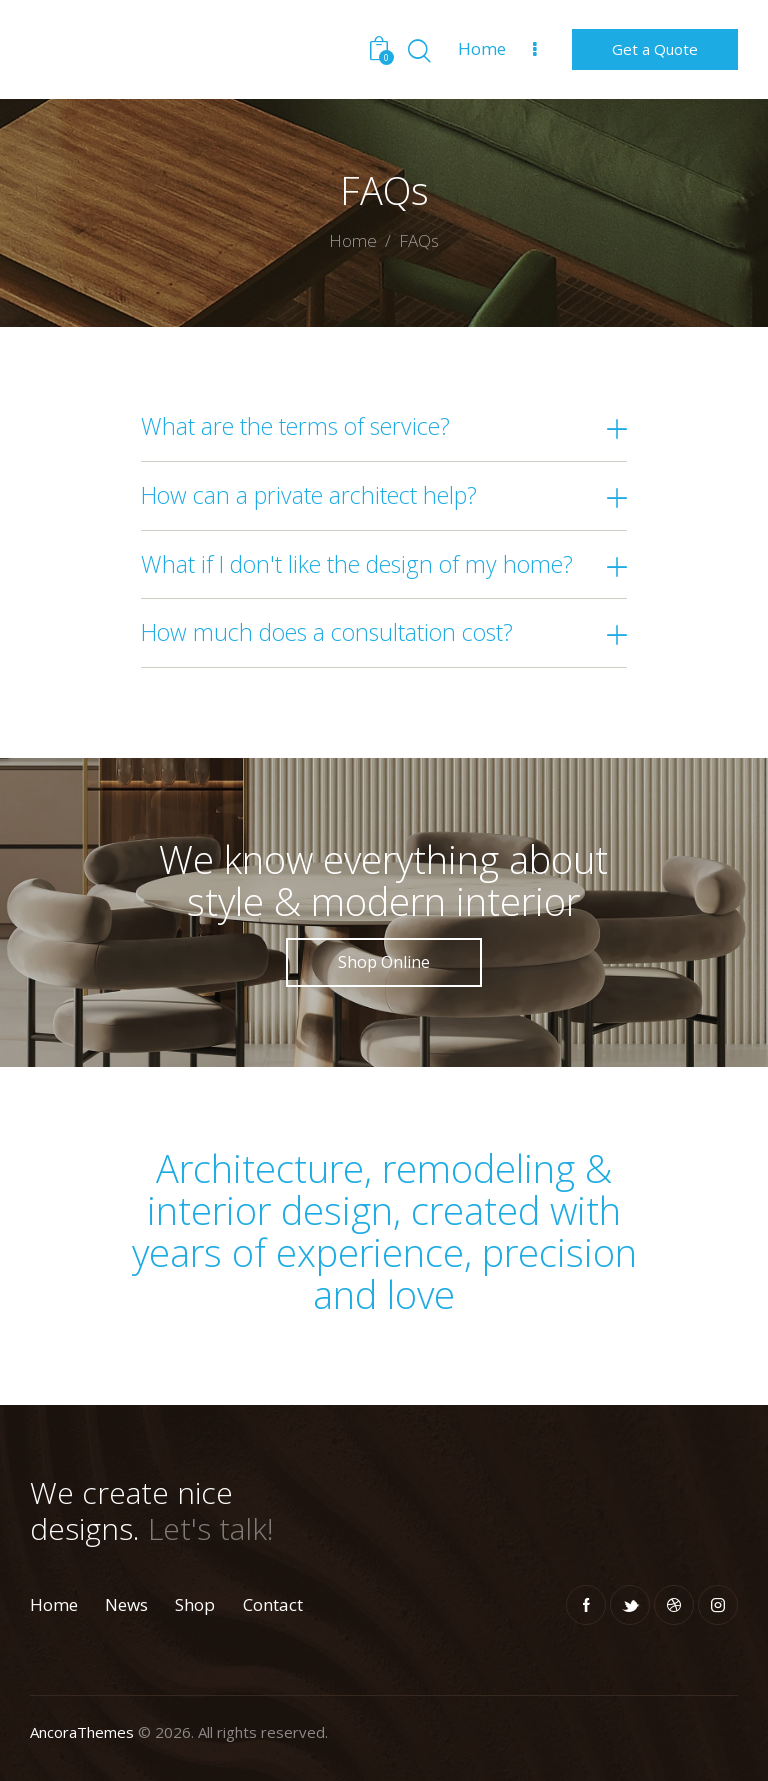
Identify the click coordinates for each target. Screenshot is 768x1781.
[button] (384, 427)
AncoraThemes (82, 1732)
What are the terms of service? (295, 427)
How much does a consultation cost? (327, 633)
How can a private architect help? (309, 496)
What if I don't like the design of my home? (357, 565)
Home (353, 242)
